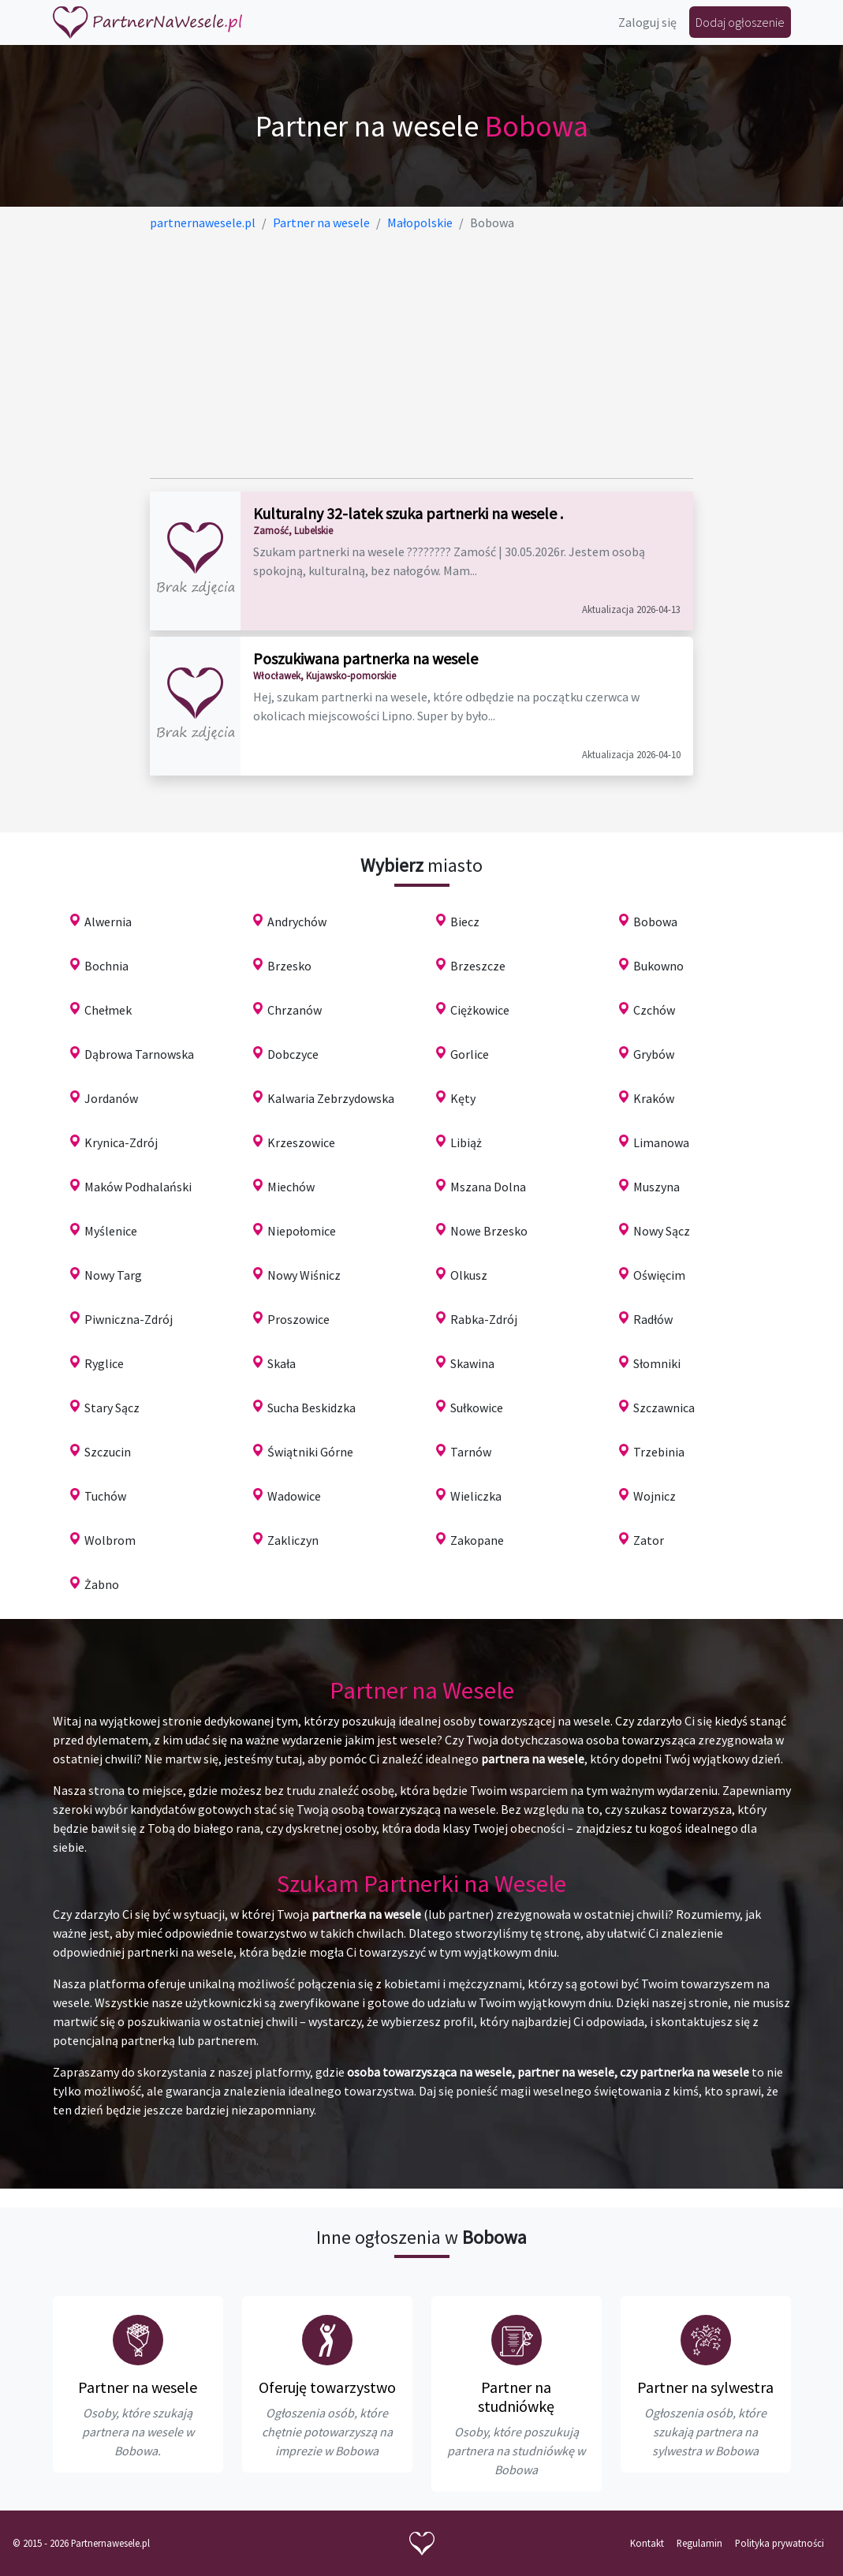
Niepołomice (301, 1231)
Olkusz (468, 1275)
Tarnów (470, 1452)
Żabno (101, 1584)
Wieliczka (476, 1496)
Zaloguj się (647, 22)
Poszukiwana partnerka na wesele (365, 658)
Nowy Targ (113, 1275)
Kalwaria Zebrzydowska (330, 1098)
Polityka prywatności (779, 2543)
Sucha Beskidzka (311, 1407)
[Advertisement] (421, 355)
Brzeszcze (477, 966)
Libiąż (466, 1142)
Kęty (463, 1098)
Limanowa (661, 1142)
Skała (281, 1363)
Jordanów (111, 1098)
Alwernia (108, 921)
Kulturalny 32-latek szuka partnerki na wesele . (408, 513)
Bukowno (658, 966)
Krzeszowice (301, 1142)
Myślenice (110, 1231)
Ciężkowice (479, 1010)
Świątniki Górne (310, 1452)
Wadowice (294, 1496)
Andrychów (296, 921)
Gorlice (469, 1054)
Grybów (653, 1054)
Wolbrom (110, 1540)
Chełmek (108, 1010)
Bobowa (655, 921)
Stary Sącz (112, 1407)
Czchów (654, 1010)
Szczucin (107, 1452)
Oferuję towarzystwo (327, 2387)
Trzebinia (658, 1452)
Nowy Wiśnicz (304, 1275)
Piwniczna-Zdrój (128, 1319)
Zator (648, 1540)
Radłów (653, 1319)
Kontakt (647, 2543)
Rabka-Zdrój (483, 1319)
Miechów (291, 1187)
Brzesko (289, 966)
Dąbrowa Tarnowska (139, 1054)
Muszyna (656, 1187)
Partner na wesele (137, 2387)
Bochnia (106, 966)
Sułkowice (476, 1407)
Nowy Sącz (661, 1231)
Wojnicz (654, 1496)
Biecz (464, 921)
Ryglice (104, 1363)
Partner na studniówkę (516, 2396)
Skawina (472, 1363)
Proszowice (298, 1319)
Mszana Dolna (488, 1187)
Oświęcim (659, 1275)
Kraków (653, 1098)
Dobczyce (293, 1054)
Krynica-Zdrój (121, 1142)
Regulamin (699, 2543)
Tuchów (105, 1496)
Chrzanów (294, 1010)
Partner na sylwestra (705, 2387)
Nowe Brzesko (489, 1231)
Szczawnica (664, 1407)
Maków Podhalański (138, 1187)
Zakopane (477, 1540)
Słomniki (657, 1363)
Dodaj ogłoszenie (740, 22)
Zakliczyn (293, 1540)
